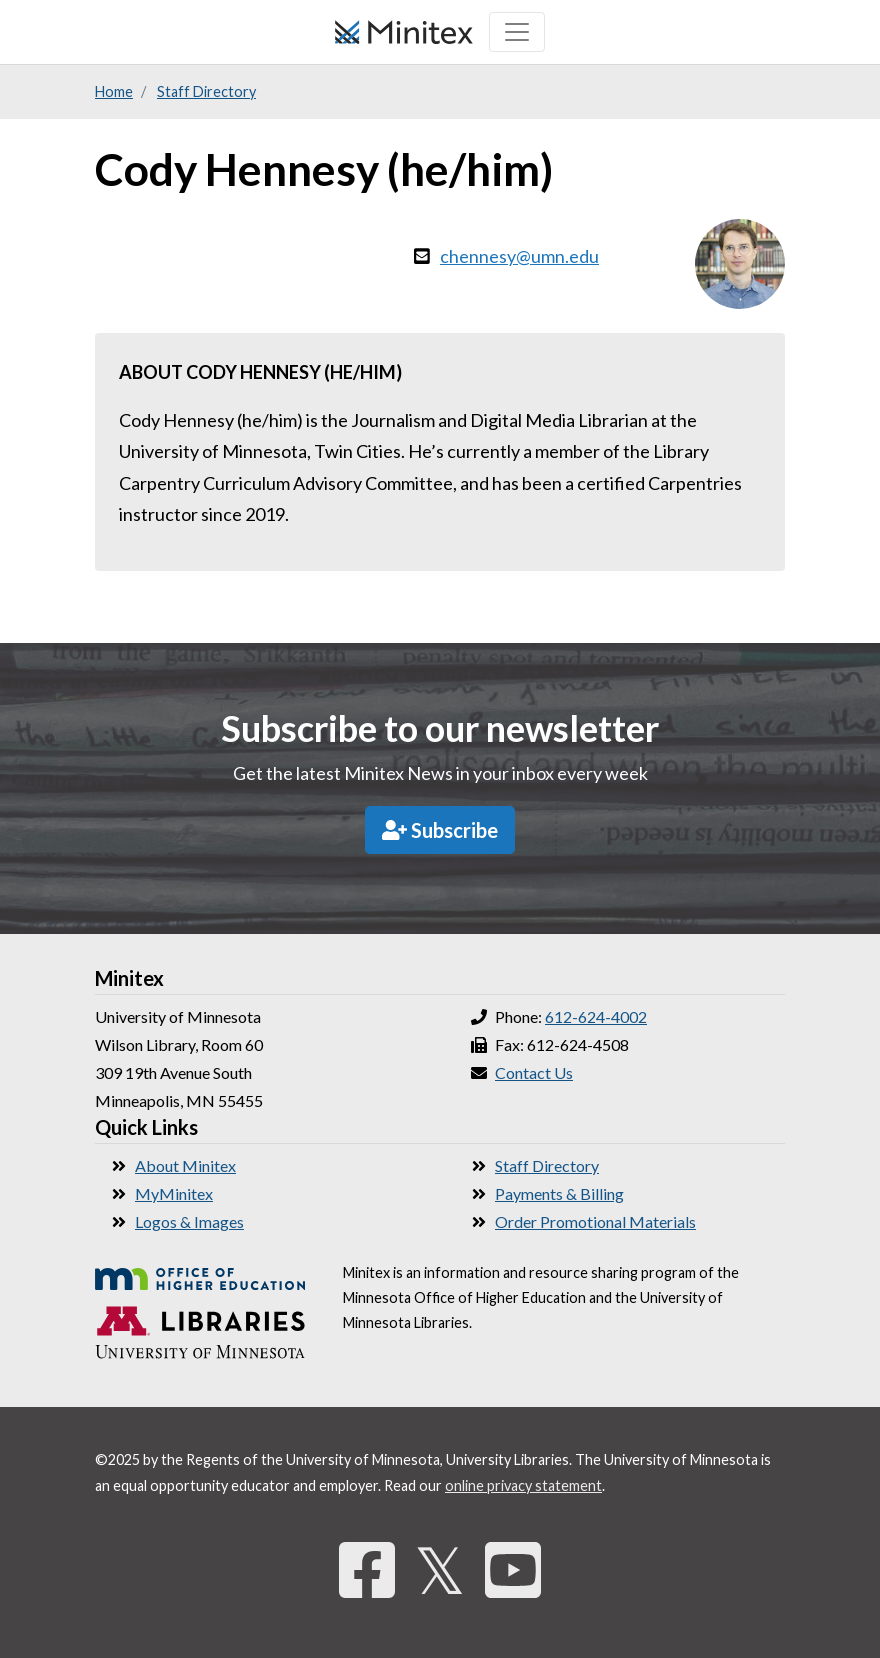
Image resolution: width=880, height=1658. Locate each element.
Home (114, 91)
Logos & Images (189, 1221)
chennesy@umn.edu (519, 256)
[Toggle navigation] (517, 32)
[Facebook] (367, 1569)
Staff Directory (206, 91)
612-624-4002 (596, 1016)
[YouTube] (513, 1569)
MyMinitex (174, 1193)
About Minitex (185, 1165)
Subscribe (440, 830)
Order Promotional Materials (595, 1221)
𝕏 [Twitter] (440, 1569)
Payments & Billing (559, 1193)
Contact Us (534, 1072)
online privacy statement (523, 1485)
